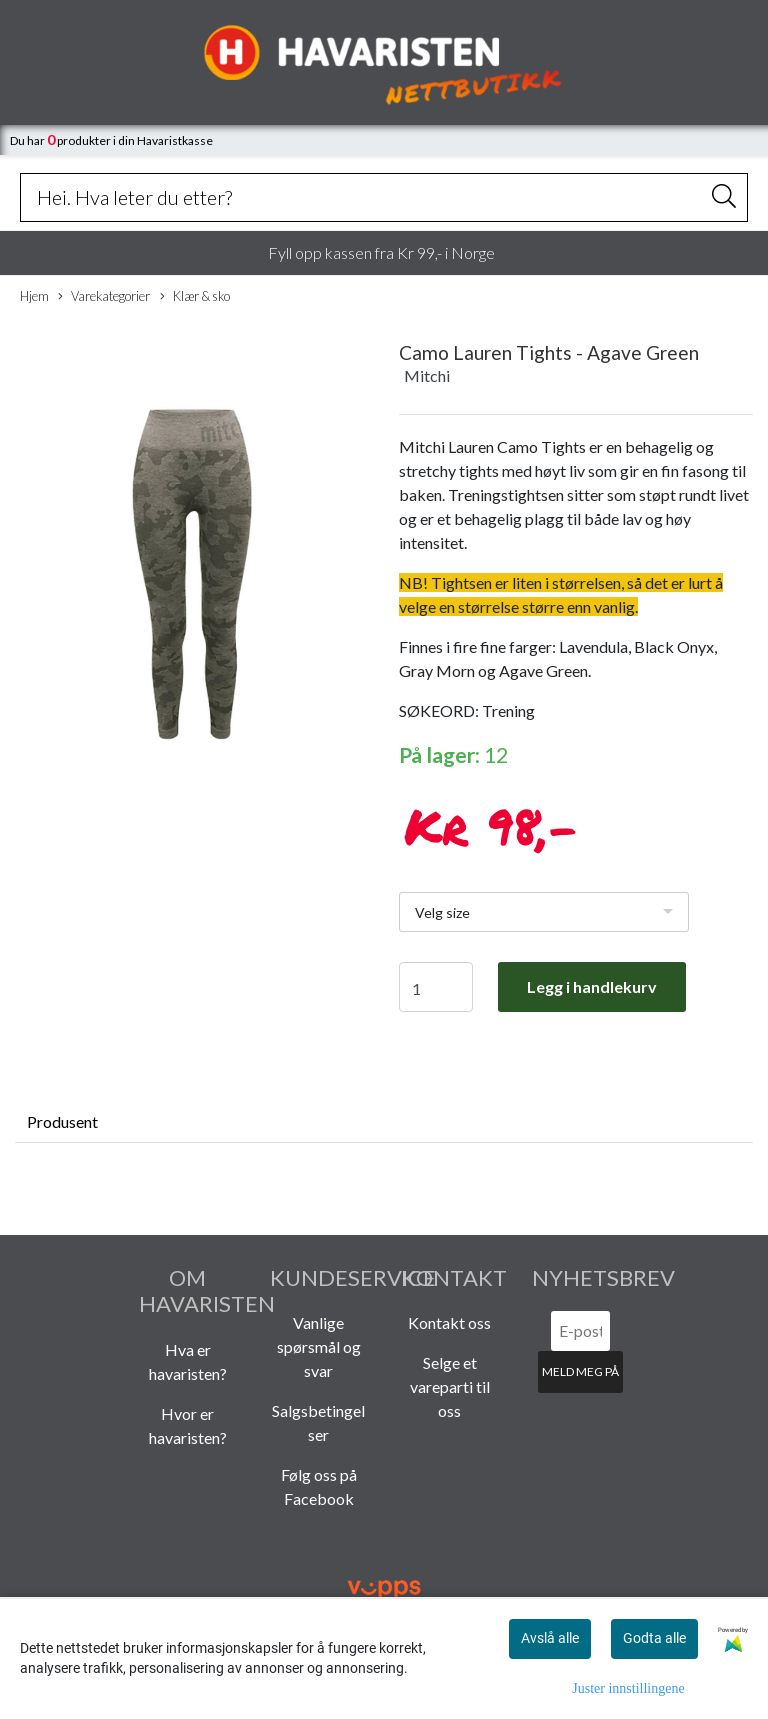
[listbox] (544, 912)
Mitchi (427, 375)
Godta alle (654, 1638)
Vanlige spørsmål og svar (319, 1346)
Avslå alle (550, 1638)
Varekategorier (104, 297)
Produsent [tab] (62, 1121)
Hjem (34, 296)
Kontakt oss (449, 1322)
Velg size (442, 912)
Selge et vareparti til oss (450, 1386)
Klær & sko (195, 297)
